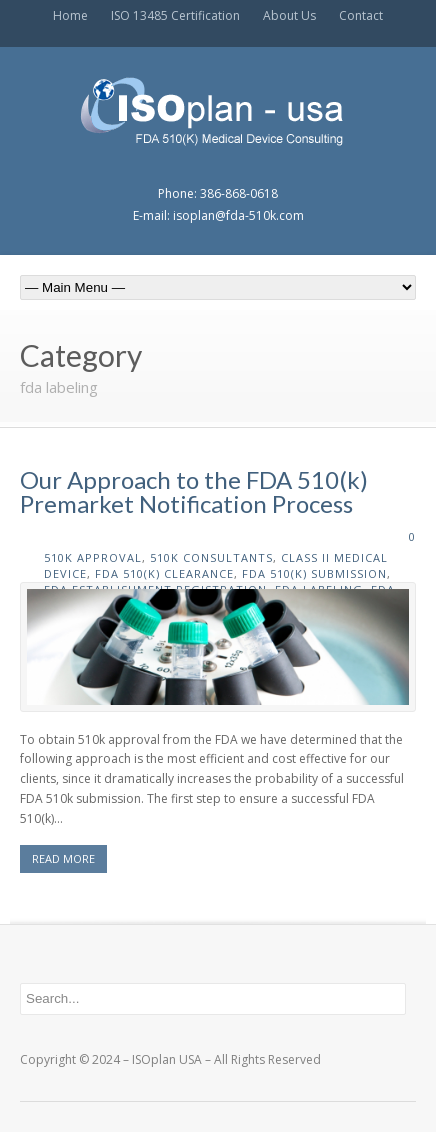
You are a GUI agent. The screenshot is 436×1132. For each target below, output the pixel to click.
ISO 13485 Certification (175, 15)
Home (70, 15)
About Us (289, 15)
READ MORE (63, 858)
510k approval (93, 557)
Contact (361, 15)
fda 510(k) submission (314, 573)
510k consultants (211, 557)
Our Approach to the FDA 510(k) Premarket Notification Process (194, 491)
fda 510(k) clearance (164, 573)
